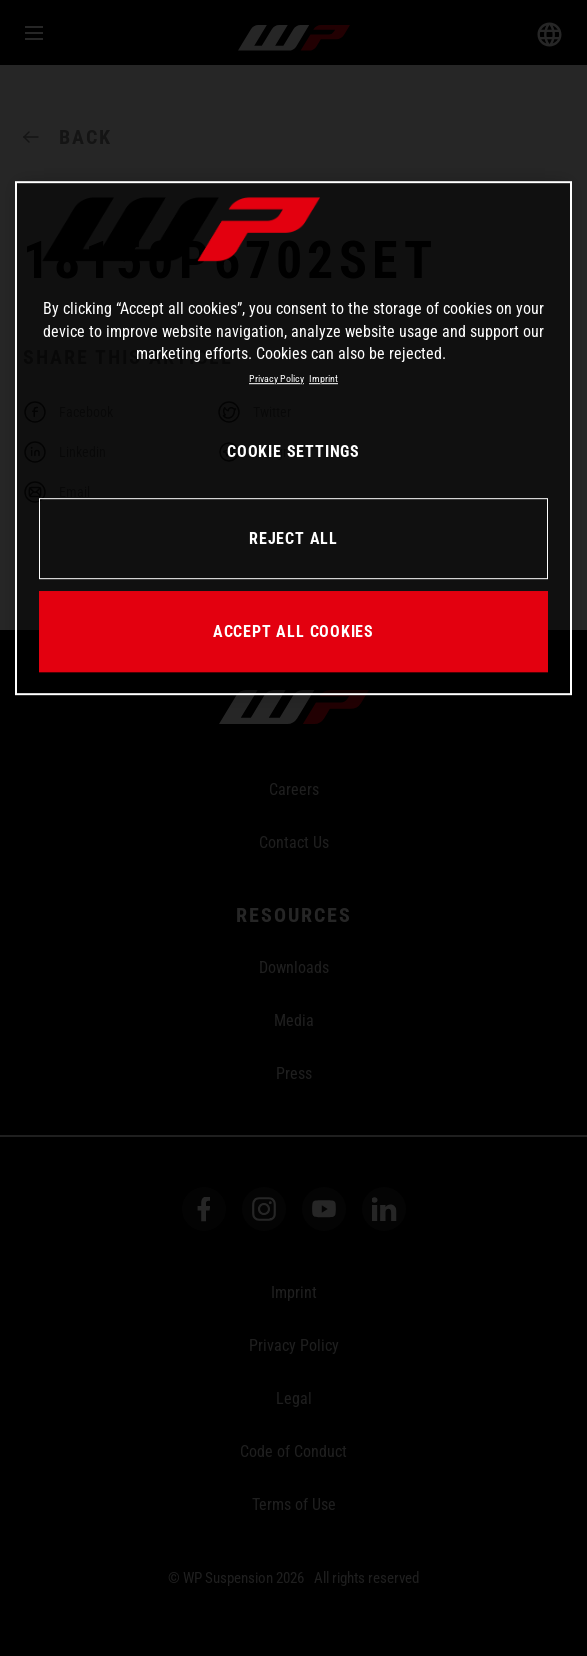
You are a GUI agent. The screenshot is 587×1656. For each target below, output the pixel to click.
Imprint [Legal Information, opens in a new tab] (323, 378)
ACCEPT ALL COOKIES (293, 631)
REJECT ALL (293, 538)
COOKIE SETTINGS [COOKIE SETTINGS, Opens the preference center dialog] (293, 452)
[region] (294, 439)
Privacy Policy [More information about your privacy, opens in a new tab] (276, 378)
